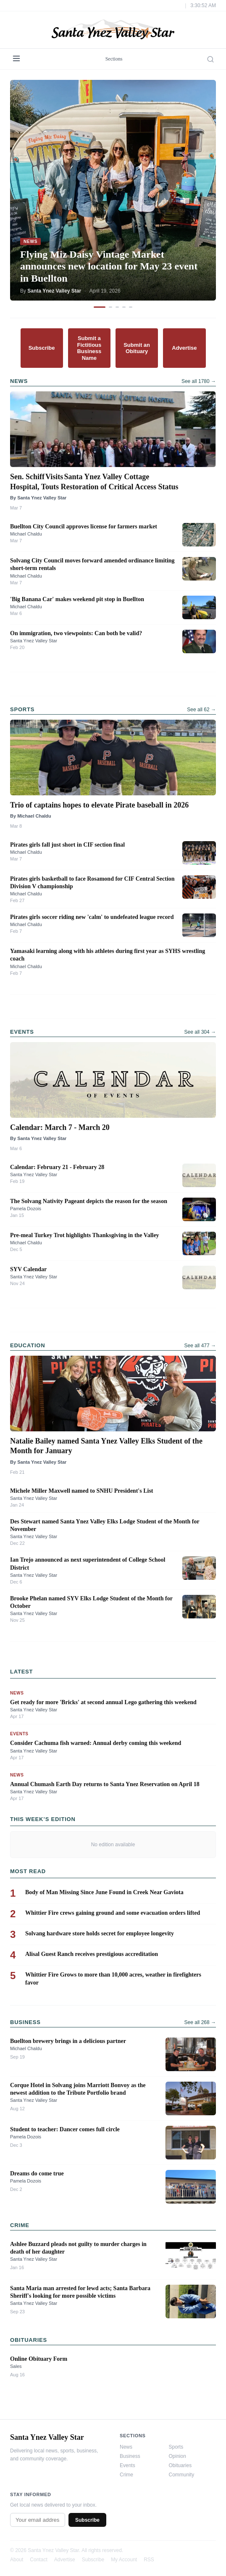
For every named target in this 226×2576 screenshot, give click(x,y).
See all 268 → (200, 2022)
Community (181, 2475)
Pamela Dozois (25, 1208)
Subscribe (42, 348)
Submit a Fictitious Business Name (89, 348)
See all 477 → (200, 1346)
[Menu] (16, 59)
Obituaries (180, 2465)
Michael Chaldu (26, 533)
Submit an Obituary (137, 348)
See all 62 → (201, 710)
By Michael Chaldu (30, 815)
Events (127, 2465)
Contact (38, 2560)
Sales (16, 2366)
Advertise (184, 348)
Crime (126, 2475)
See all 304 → (200, 1032)
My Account (124, 2560)
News (126, 2447)
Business (130, 2456)
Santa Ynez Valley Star (33, 640)
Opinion (177, 2456)
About (16, 2560)
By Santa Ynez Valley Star (38, 497)
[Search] (210, 59)
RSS (149, 2560)
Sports (176, 2447)
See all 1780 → (198, 381)
